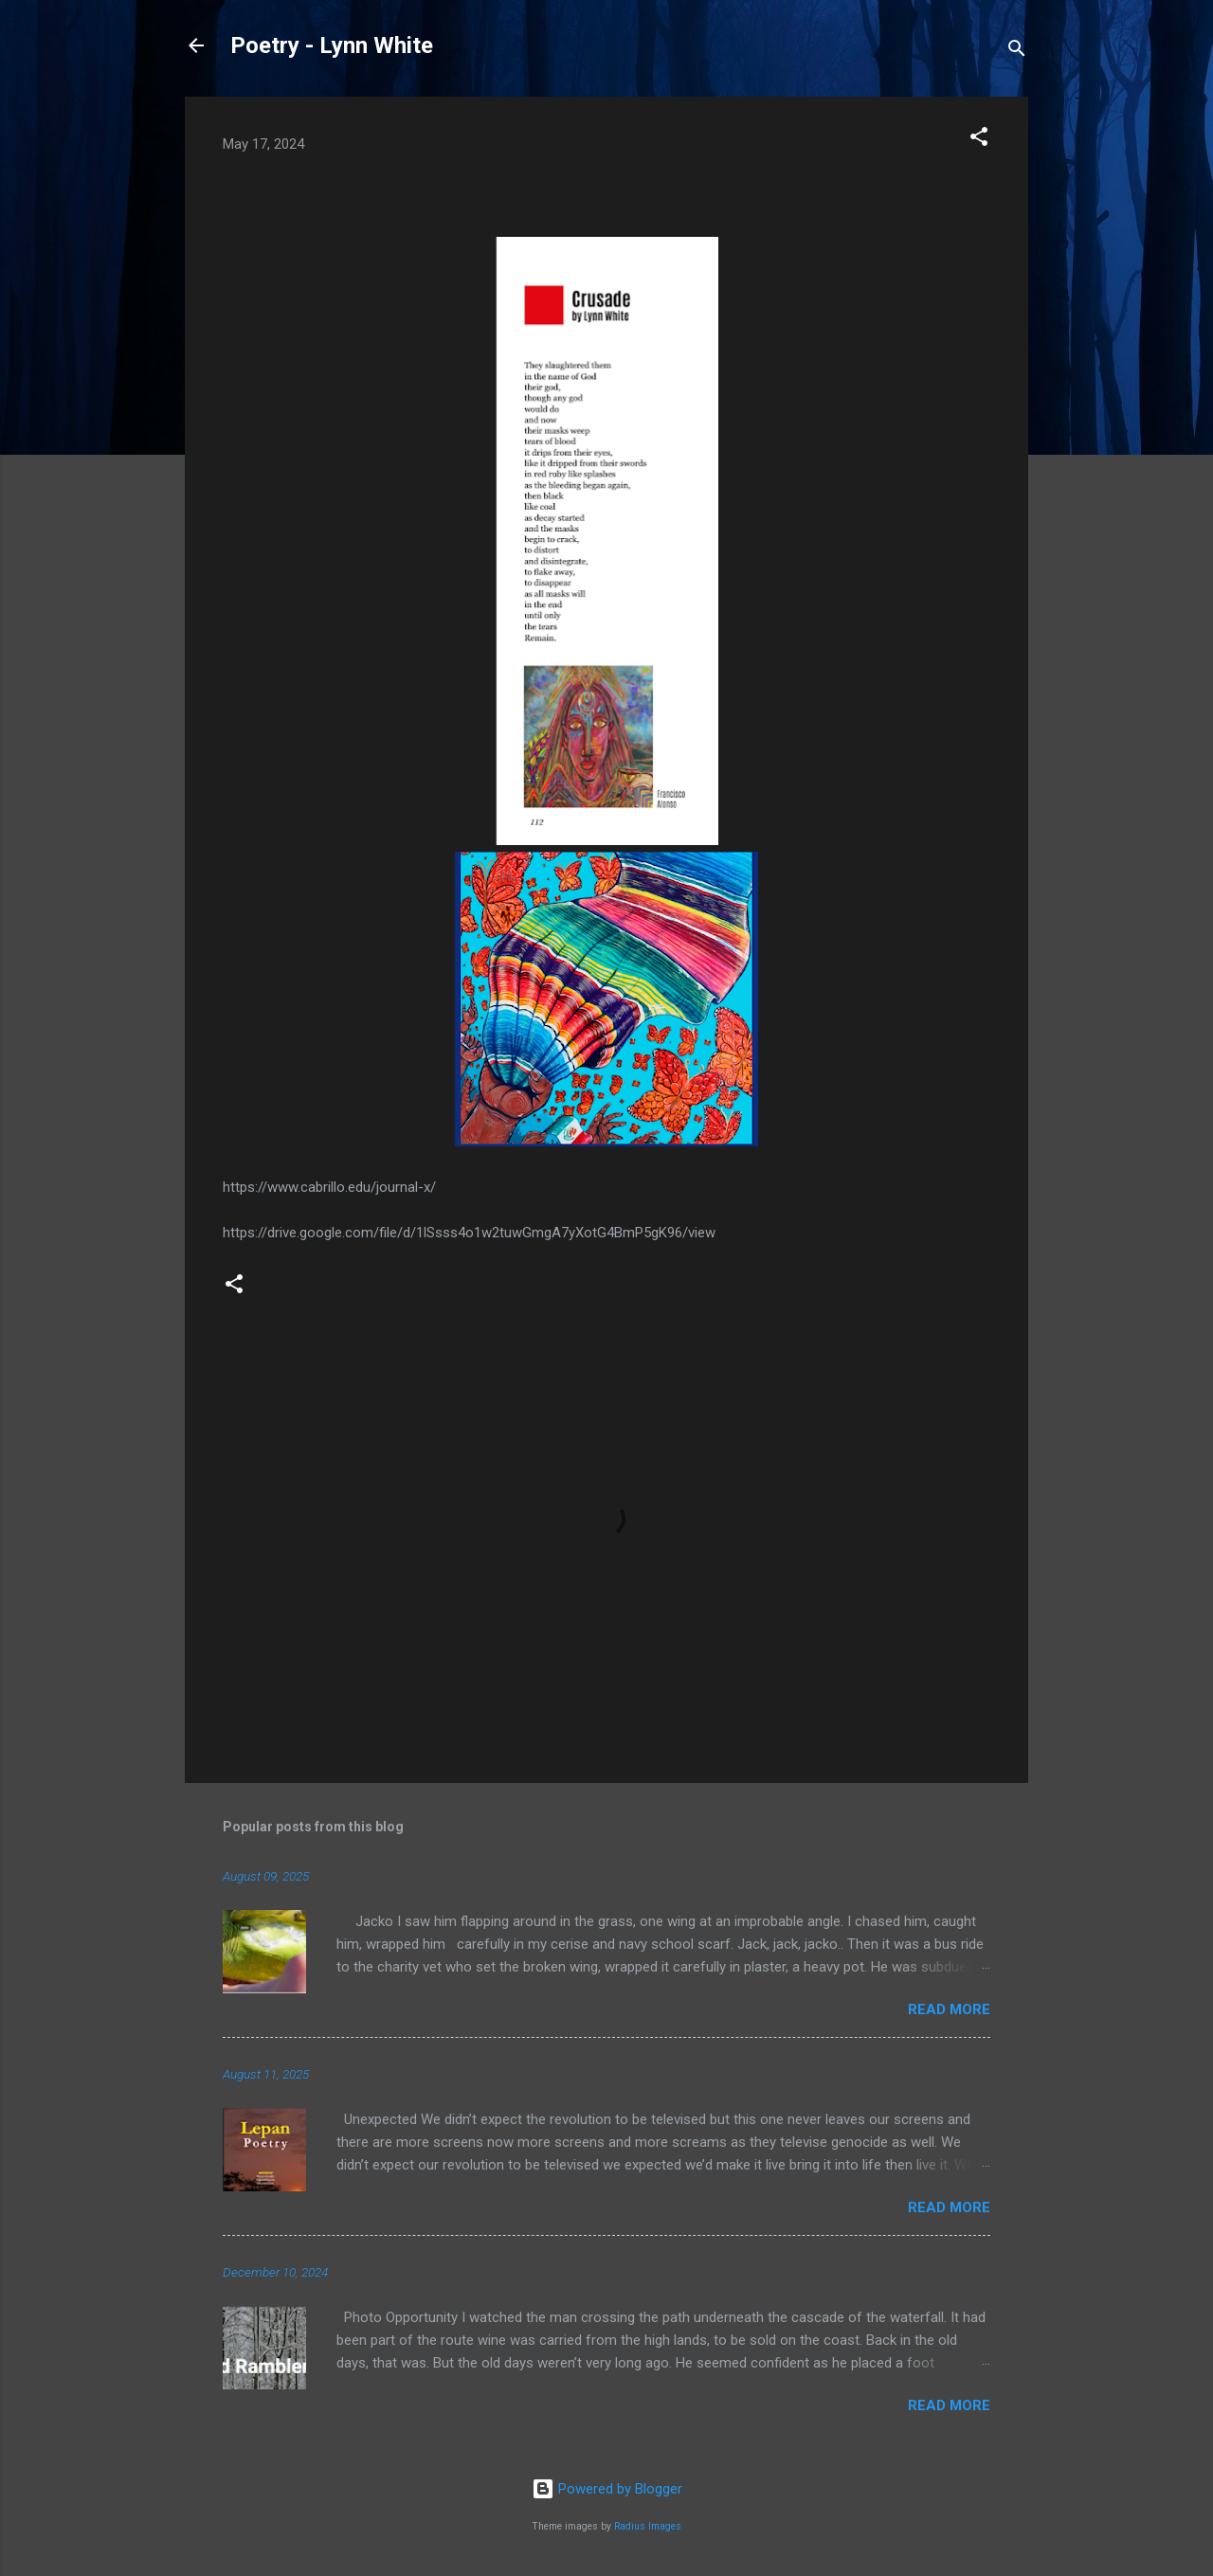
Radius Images (647, 2526)
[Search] (1016, 52)
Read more (949, 2009)
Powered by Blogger (607, 2488)
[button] (979, 139)
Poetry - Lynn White (331, 45)
